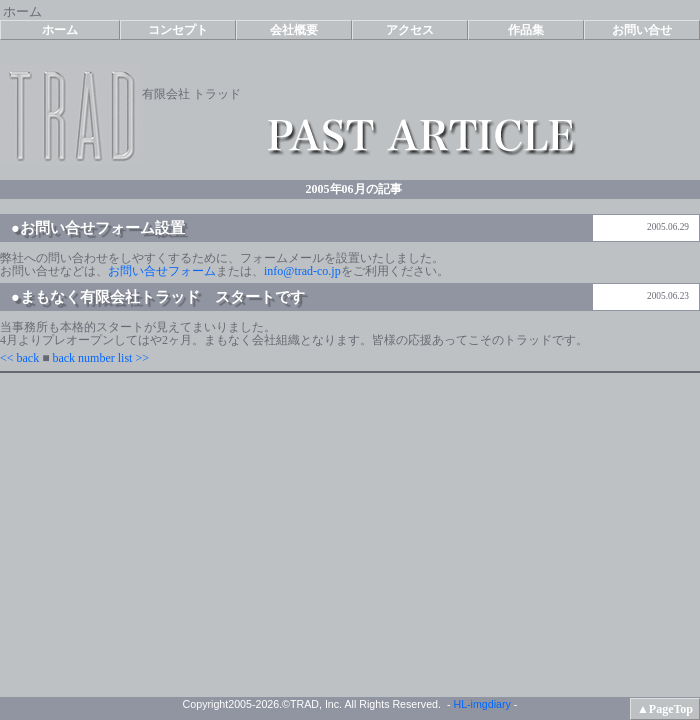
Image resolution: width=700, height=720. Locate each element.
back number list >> (100, 358)
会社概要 (294, 30)
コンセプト (178, 30)
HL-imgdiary (481, 704)
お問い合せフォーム (162, 271)
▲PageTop (665, 709)
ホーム (60, 30)
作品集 (526, 30)
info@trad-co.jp (302, 271)
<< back (19, 358)
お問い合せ (642, 30)
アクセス (410, 30)
